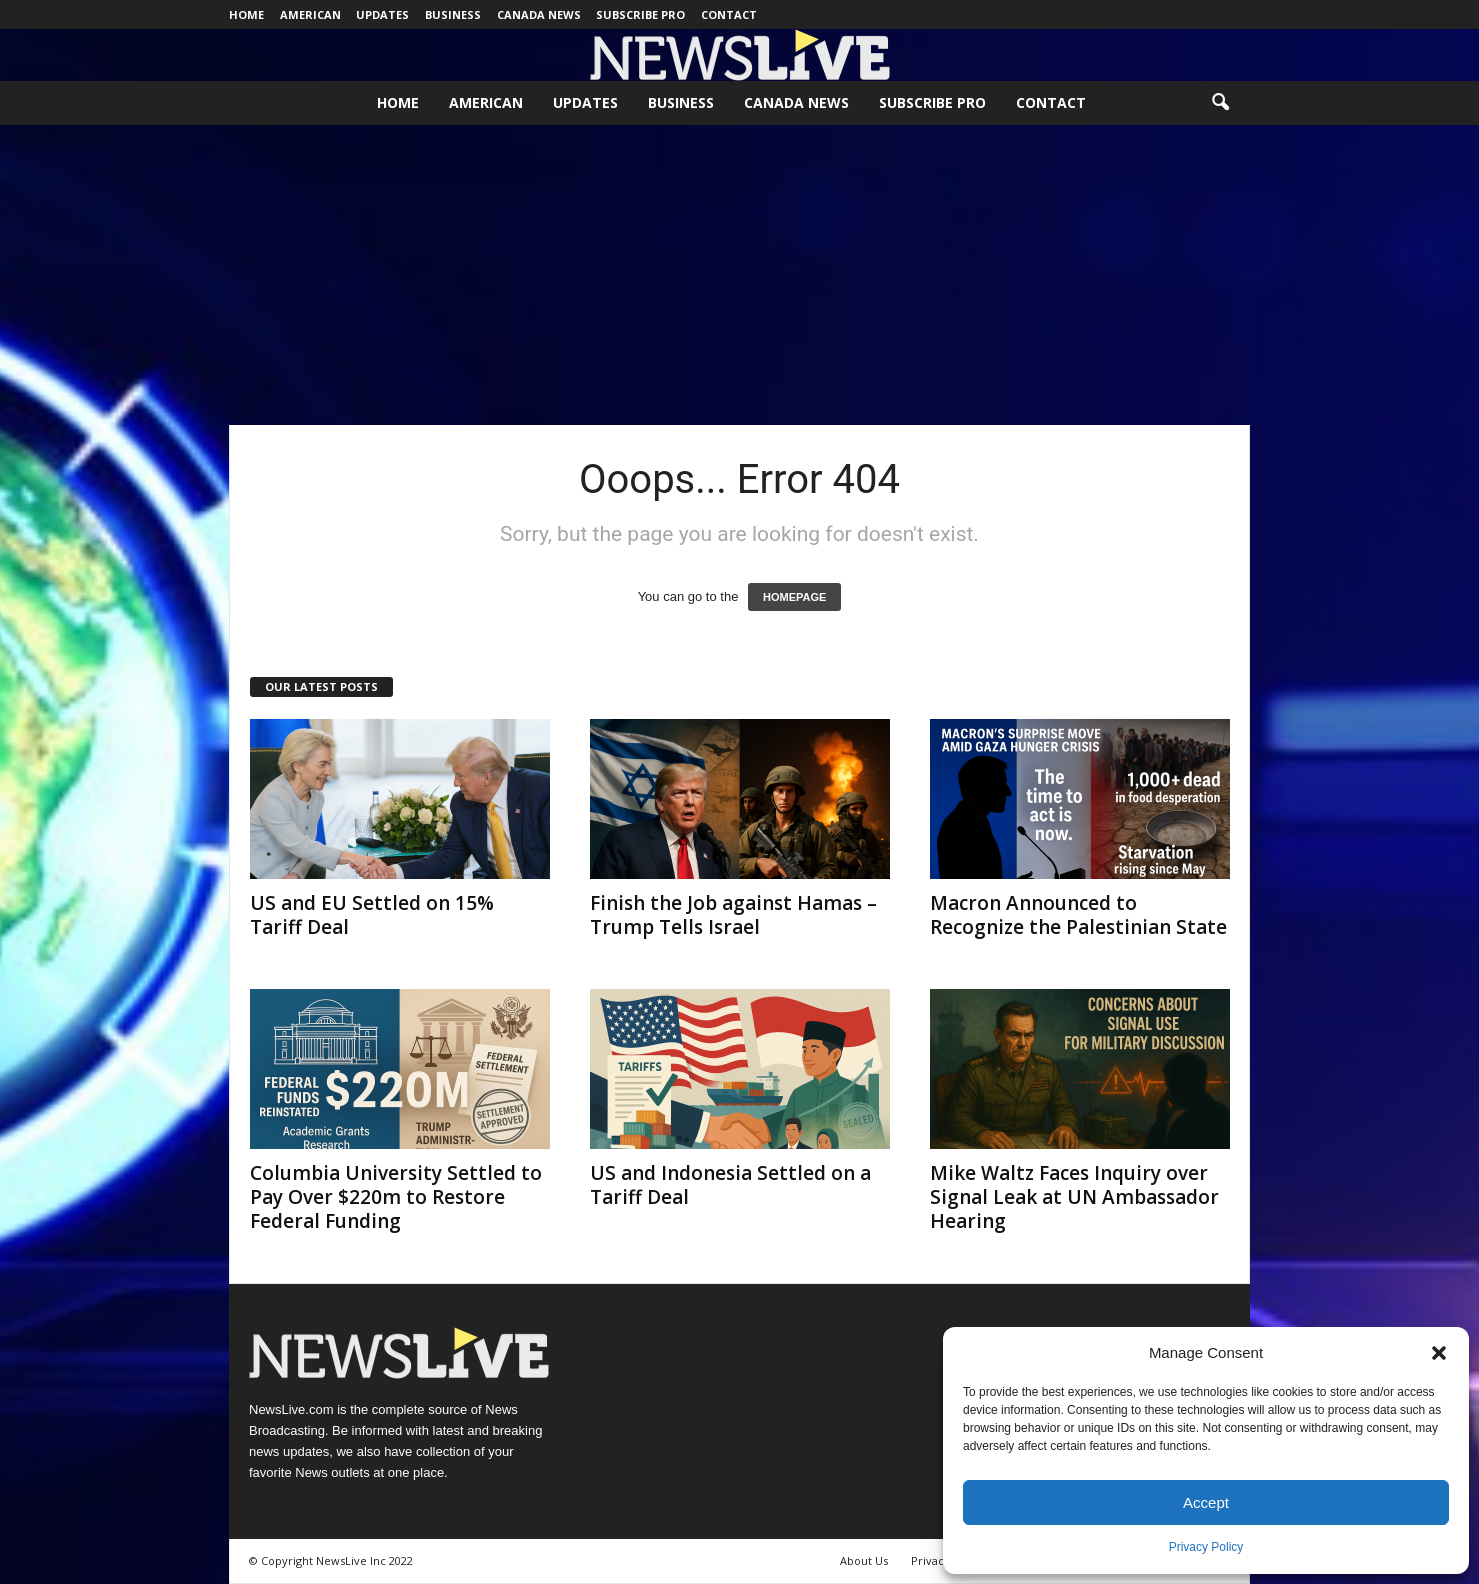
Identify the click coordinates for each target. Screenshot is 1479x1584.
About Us (864, 1560)
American (310, 14)
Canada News (539, 14)
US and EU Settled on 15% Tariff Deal (372, 915)
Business (453, 14)
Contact (729, 14)
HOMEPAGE (794, 597)
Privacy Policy (1206, 1547)
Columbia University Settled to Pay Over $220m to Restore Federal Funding (396, 1197)
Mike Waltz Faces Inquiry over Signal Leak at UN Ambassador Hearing (1074, 1197)
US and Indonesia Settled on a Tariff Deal (730, 1185)
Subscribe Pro (640, 14)
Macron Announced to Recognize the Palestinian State (1078, 915)
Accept (1206, 1502)
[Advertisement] (740, 275)
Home (246, 14)
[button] (1439, 1353)
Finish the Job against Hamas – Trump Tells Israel (733, 915)
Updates (382, 14)
